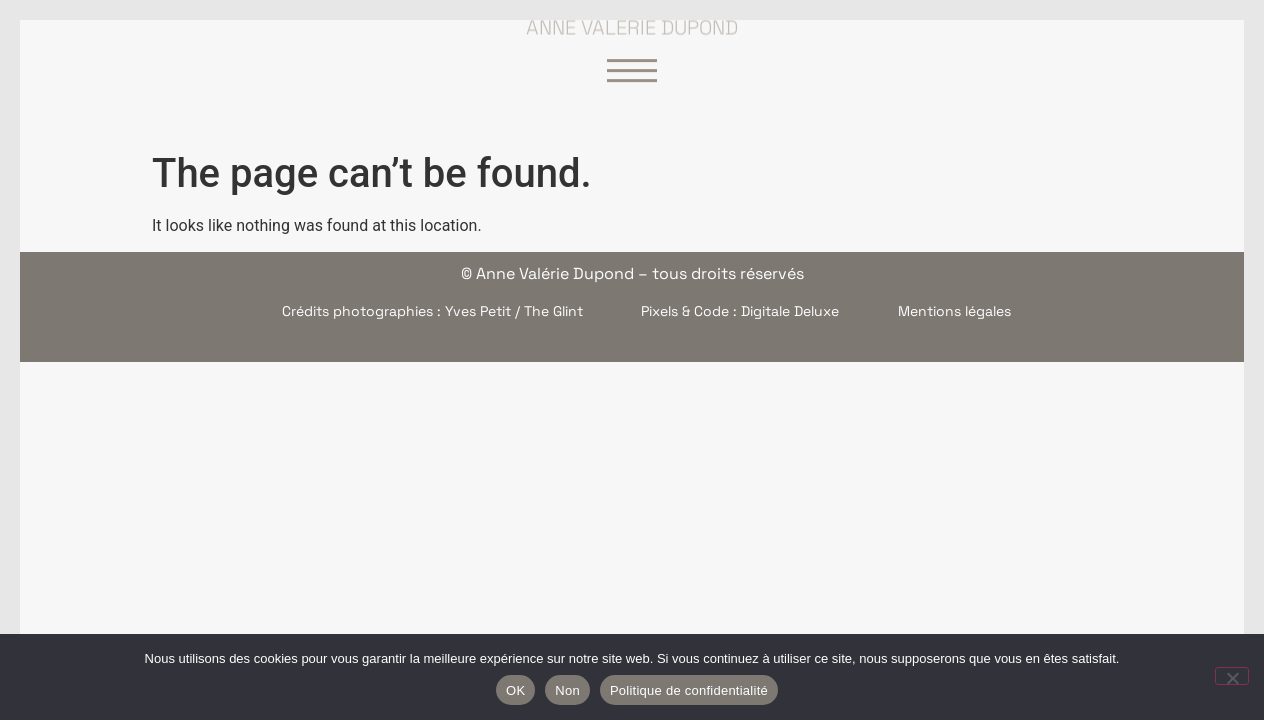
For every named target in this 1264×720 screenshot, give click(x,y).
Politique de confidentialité (689, 690)
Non (567, 690)
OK (515, 690)
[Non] (1232, 676)
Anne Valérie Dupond (632, 22)
